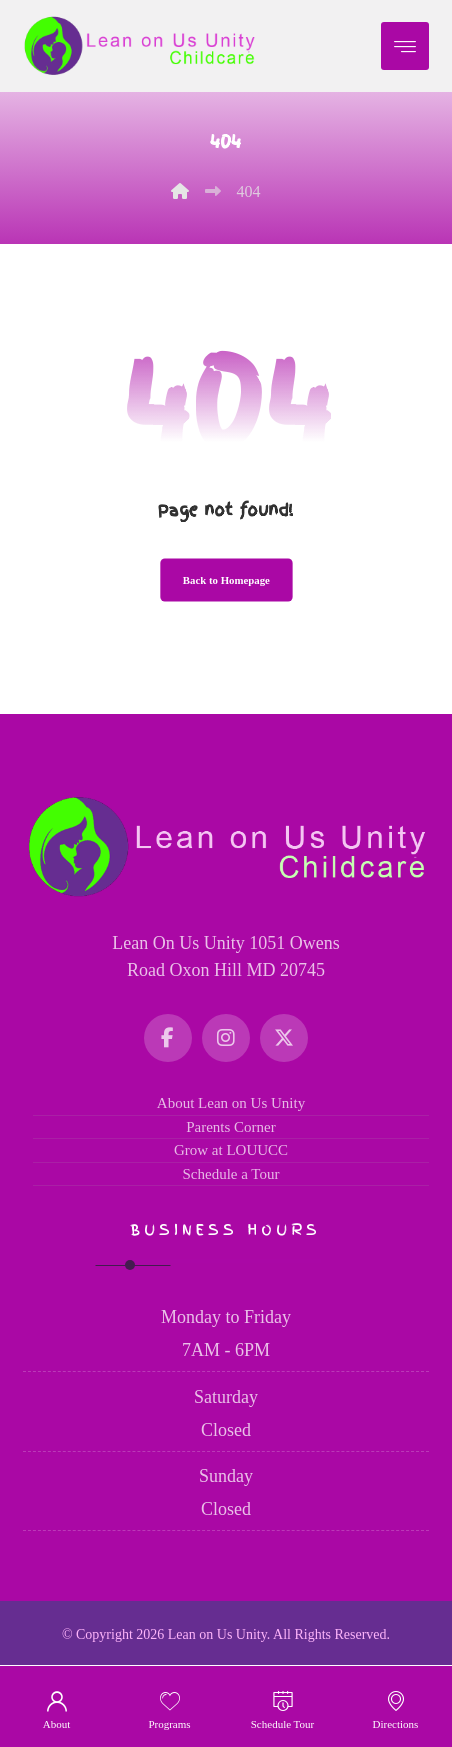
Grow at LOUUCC (231, 1150)
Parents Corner (231, 1127)
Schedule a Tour (231, 1174)
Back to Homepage (225, 580)
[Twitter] (284, 1038)
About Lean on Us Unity (231, 1103)
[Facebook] (168, 1038)
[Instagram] (226, 1038)
